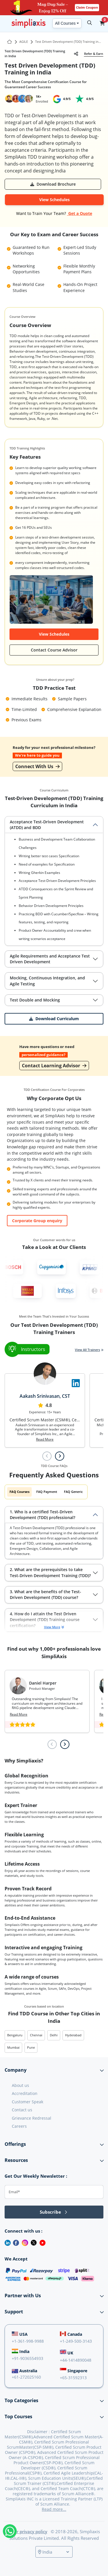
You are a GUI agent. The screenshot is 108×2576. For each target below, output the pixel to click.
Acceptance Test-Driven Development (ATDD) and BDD (47, 824)
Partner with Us (23, 2295)
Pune (31, 2047)
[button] (102, 23)
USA (20, 2334)
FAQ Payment (46, 1491)
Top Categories (21, 2400)
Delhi (54, 2035)
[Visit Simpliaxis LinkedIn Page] (75, 1383)
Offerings (15, 2144)
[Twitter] (33, 2242)
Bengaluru (14, 2035)
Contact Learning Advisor (54, 1065)
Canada (71, 2334)
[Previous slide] (47, 1456)
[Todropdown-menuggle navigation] (4, 23)
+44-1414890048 (75, 2360)
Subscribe (54, 2212)
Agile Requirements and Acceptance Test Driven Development (50, 958)
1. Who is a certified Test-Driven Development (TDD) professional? (42, 1514)
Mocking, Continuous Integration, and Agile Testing (47, 980)
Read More (45, 1439)
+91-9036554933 (27, 2358)
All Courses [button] (65, 23)
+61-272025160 (26, 2377)
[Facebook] (15, 2242)
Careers (19, 2126)
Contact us (22, 2109)
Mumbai (13, 2047)
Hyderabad (73, 2035)
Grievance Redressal (31, 2118)
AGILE (23, 41)
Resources (16, 2160)
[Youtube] (41, 2242)
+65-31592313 (73, 2377)
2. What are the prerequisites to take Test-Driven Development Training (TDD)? (50, 1572)
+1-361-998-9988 (28, 2341)
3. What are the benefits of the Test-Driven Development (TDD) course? (45, 1594)
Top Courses (18, 2416)
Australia (24, 2371)
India (20, 2351)
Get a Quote (79, 213)
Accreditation (24, 2093)
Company (15, 2070)
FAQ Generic (73, 1491)
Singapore (73, 2370)
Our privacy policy (28, 2531)
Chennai (36, 2035)
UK (66, 2352)
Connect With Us (37, 766)
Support (14, 2311)
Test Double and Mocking (35, 1000)
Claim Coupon (87, 7)
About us (20, 2085)
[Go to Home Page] (9, 41)
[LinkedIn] (5, 2242)
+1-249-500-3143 (76, 2341)
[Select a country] (55, 2552)
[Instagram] (24, 2242)
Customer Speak (27, 2101)
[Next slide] (59, 1456)
